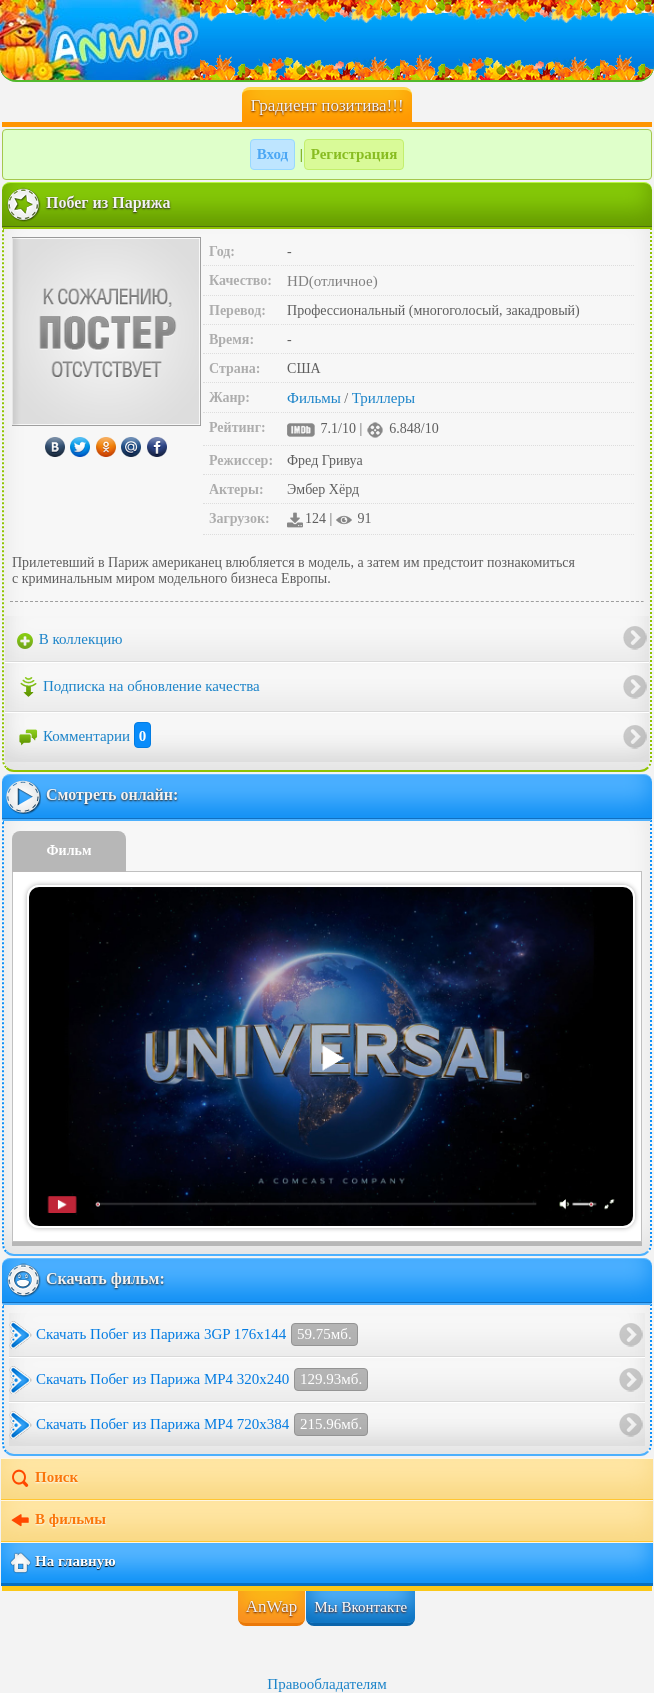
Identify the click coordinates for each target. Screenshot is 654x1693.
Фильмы (314, 398)
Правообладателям (326, 1684)
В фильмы (57, 1521)
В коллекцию (70, 640)
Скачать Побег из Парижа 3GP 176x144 (197, 1334)
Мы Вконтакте (360, 1607)
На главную (62, 1563)
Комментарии (84, 736)
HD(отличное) (332, 281)
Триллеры (383, 398)
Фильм (69, 850)
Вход (272, 154)
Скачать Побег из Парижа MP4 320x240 (202, 1379)
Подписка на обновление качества (138, 687)
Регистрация (354, 154)
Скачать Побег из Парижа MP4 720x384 (202, 1424)
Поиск (43, 1479)
